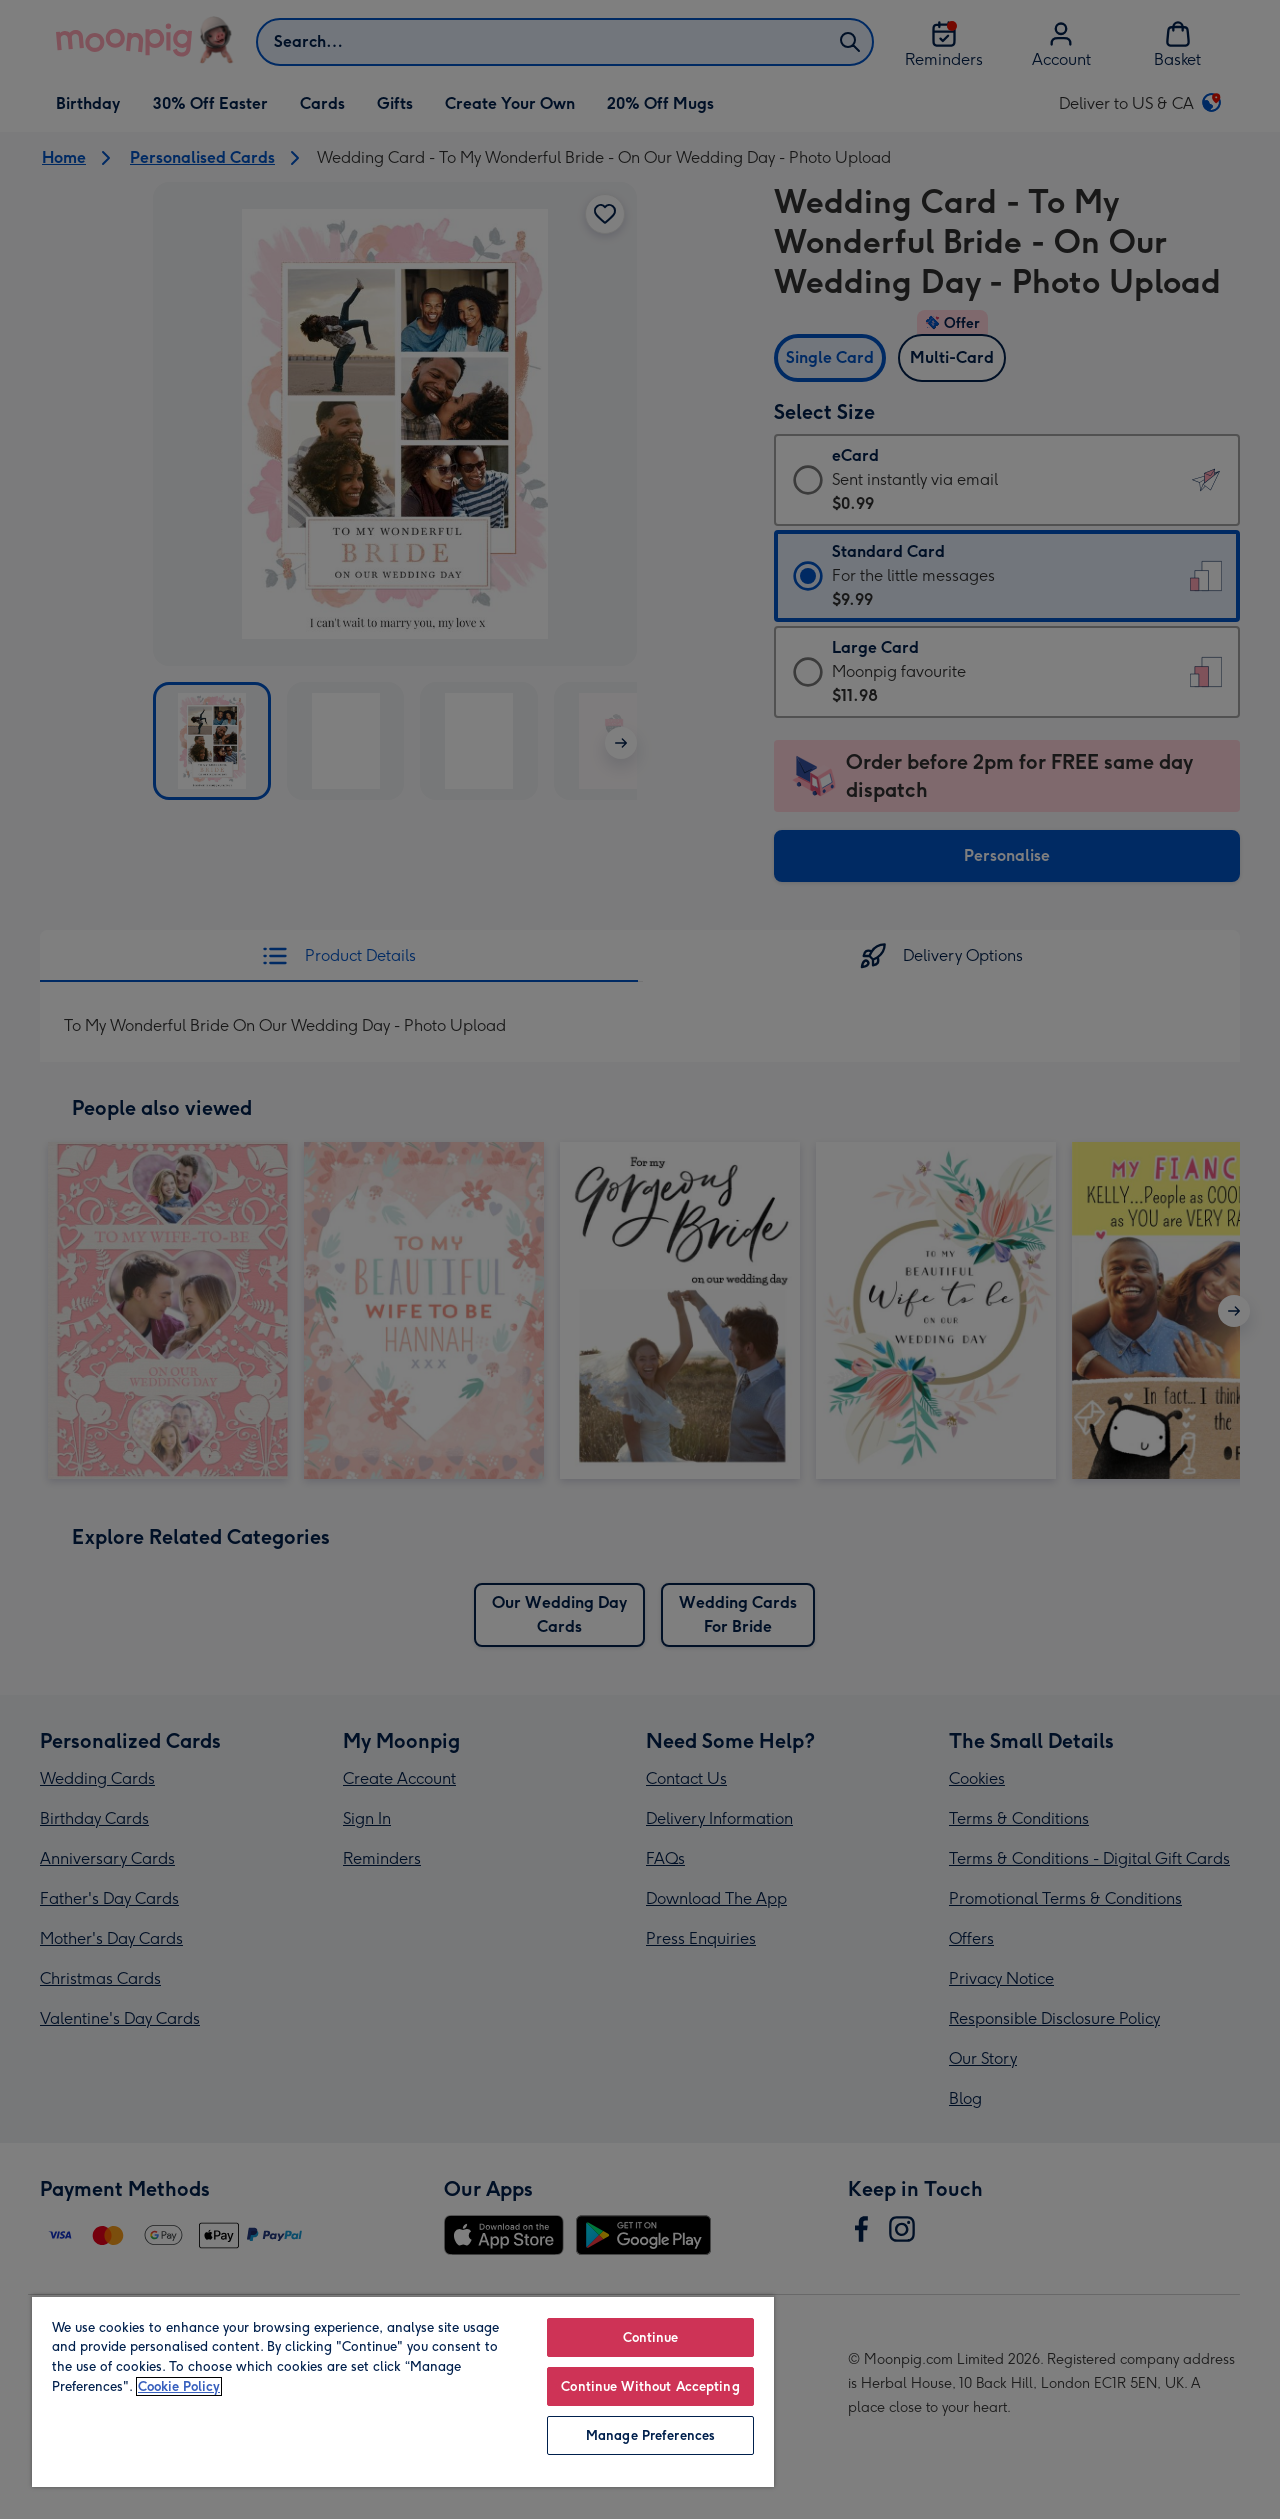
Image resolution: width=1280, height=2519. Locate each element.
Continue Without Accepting (650, 2386)
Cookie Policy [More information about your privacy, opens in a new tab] (179, 2386)
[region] (403, 2391)
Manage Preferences (650, 2435)
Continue (651, 2337)
